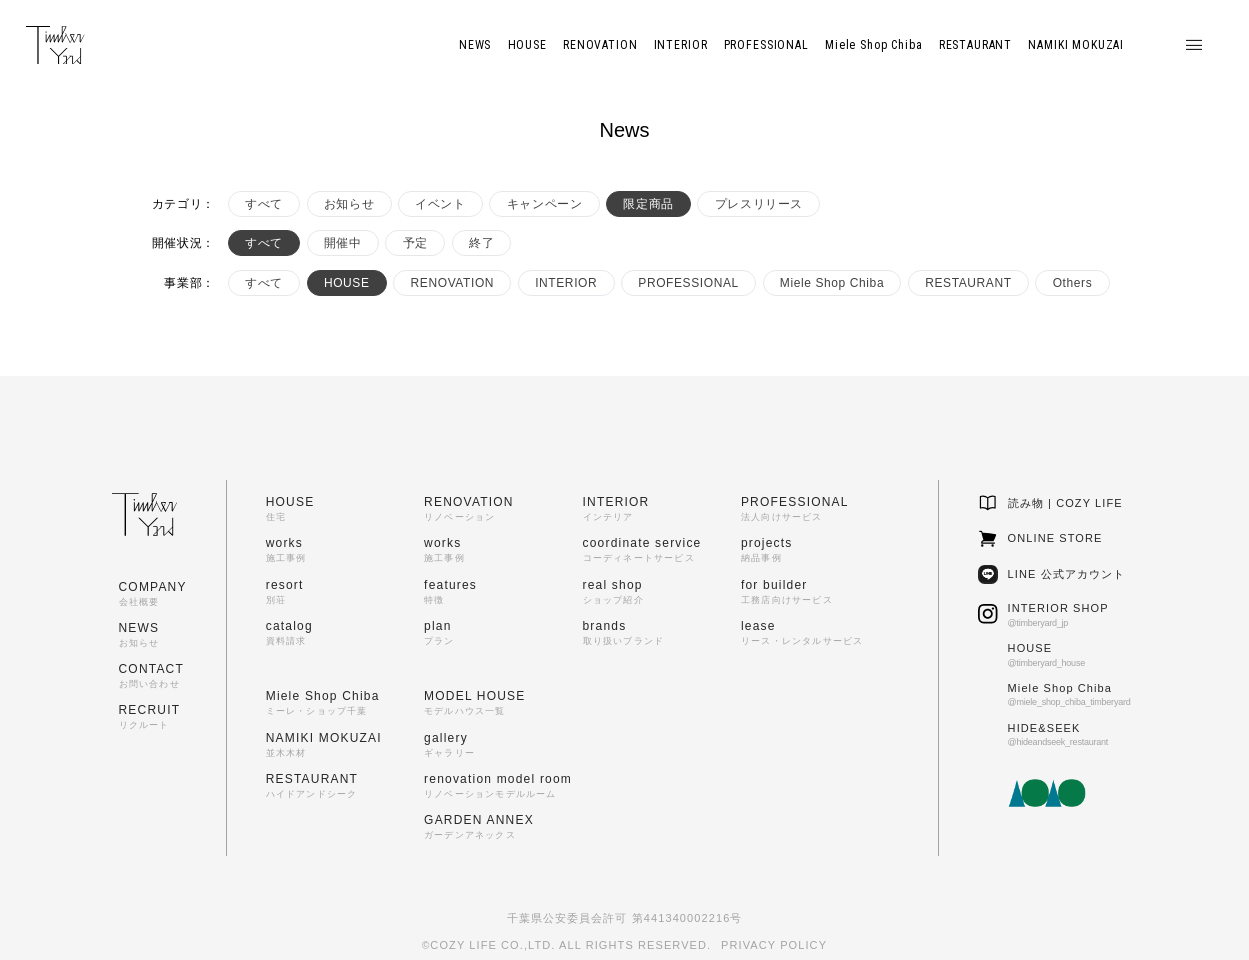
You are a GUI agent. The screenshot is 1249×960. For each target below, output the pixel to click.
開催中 (343, 243)
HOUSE (347, 283)
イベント (440, 204)
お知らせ (349, 204)
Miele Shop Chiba (832, 283)
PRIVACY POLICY (774, 945)
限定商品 (648, 204)
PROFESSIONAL (688, 283)
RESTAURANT (968, 283)
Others (1073, 283)
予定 (415, 243)
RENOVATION (453, 283)
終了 (481, 243)
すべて (264, 204)
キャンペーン (545, 204)
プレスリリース (759, 204)
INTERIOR (566, 283)
